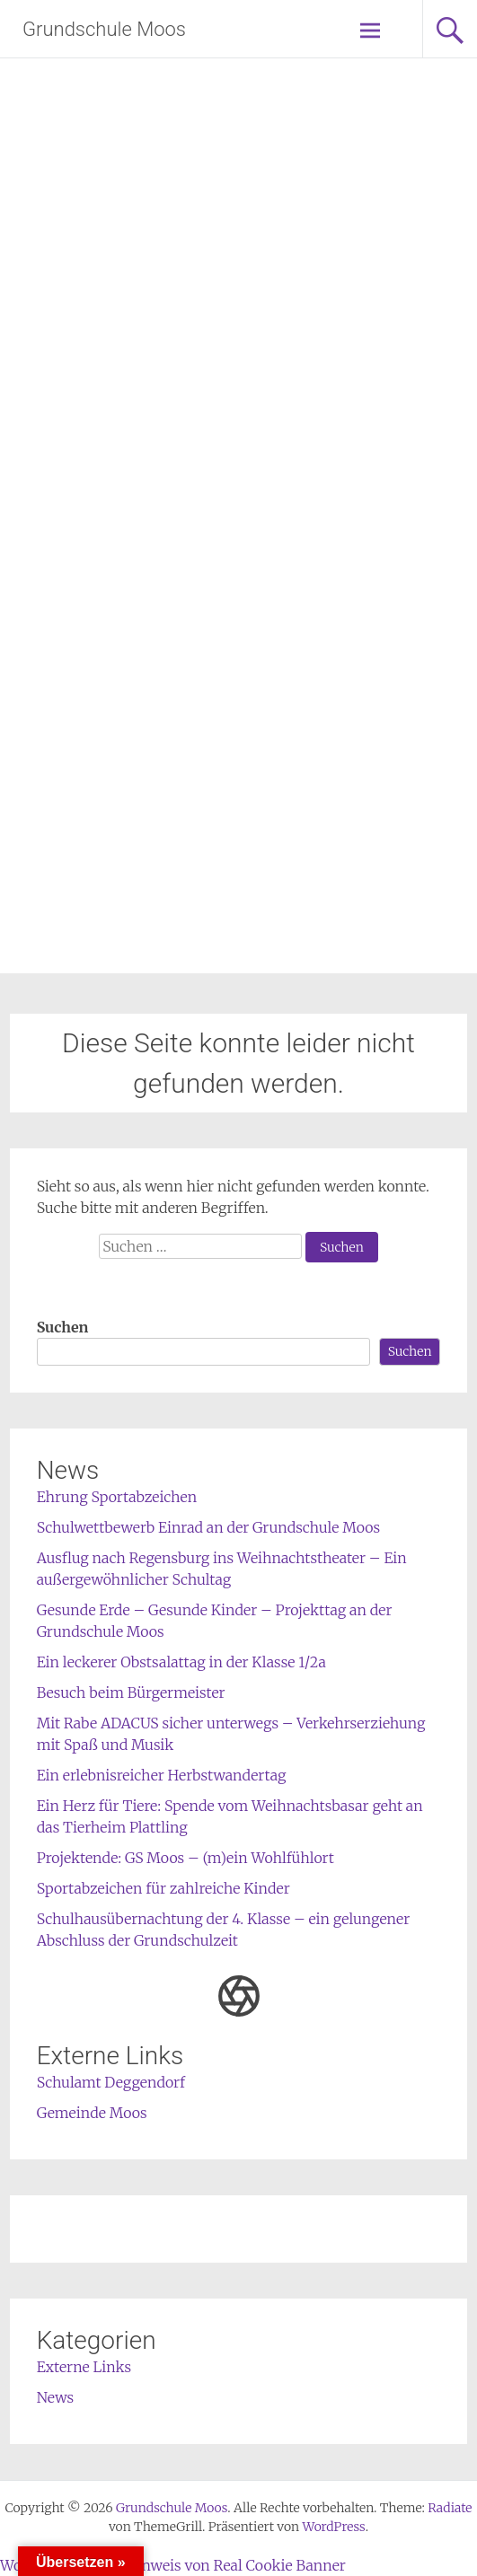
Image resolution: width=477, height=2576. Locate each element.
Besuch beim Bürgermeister (131, 1692)
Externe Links (84, 2367)
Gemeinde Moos (92, 2113)
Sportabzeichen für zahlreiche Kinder (163, 1888)
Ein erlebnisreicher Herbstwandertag (162, 1775)
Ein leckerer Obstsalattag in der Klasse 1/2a (181, 1662)
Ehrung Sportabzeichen (117, 1497)
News (56, 2397)
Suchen (63, 1327)
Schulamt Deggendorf (111, 2082)
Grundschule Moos (104, 29)
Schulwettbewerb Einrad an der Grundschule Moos (209, 1527)
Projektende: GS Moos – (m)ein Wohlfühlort (185, 1858)
